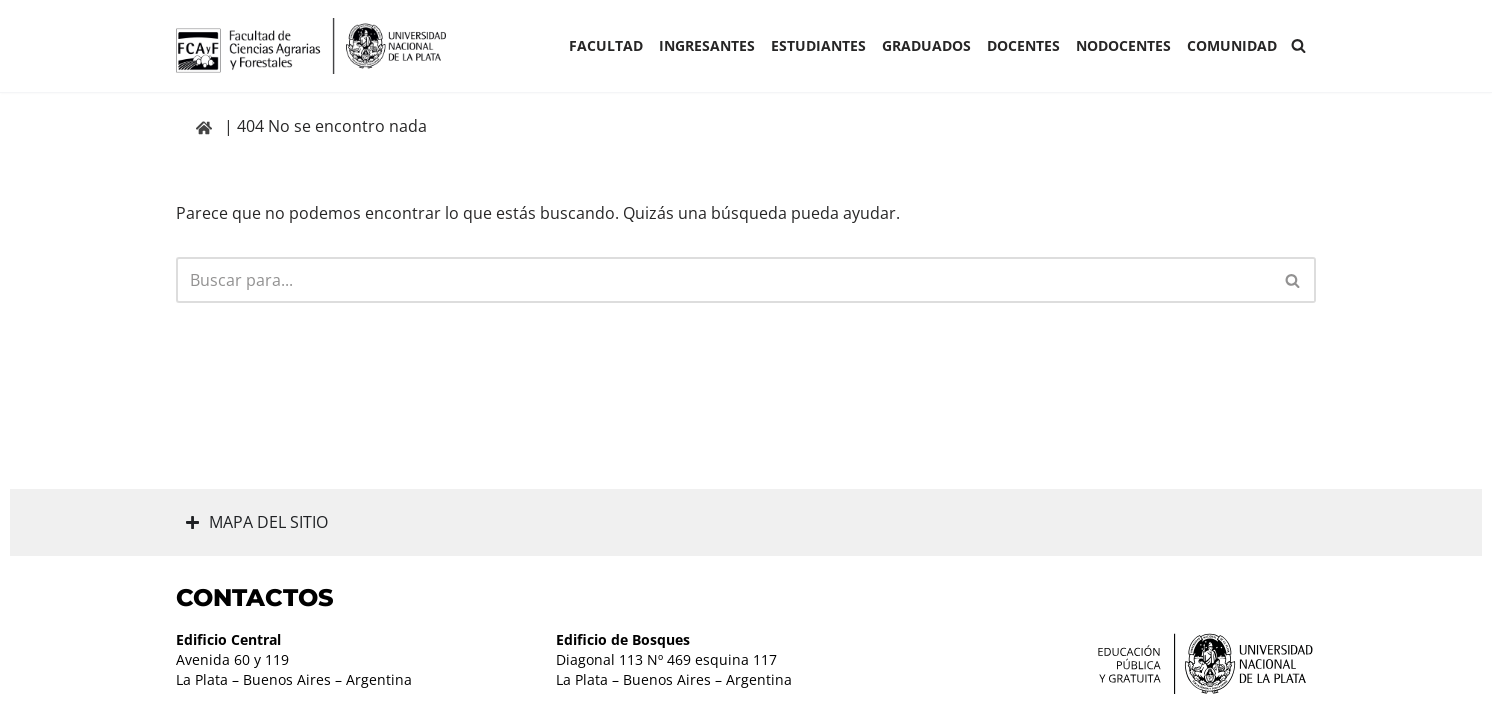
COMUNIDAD (1232, 45)
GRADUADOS (926, 45)
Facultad (606, 45)
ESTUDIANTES (818, 45)
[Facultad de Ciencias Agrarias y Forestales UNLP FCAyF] (311, 46)
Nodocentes (1123, 45)
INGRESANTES (707, 45)
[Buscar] (1298, 45)
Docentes (1023, 45)
